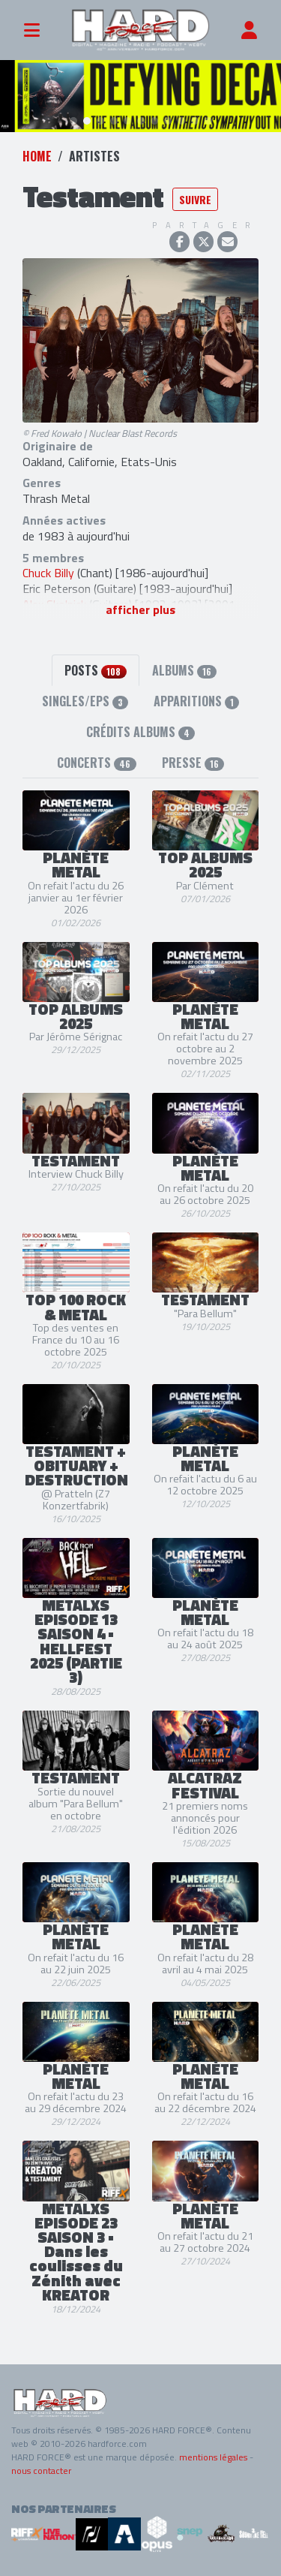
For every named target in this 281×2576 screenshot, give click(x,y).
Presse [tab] (193, 763)
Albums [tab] (184, 670)
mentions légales (213, 2457)
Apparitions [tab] (196, 701)
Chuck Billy (48, 573)
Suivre (195, 199)
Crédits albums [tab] (140, 732)
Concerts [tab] (96, 763)
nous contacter (41, 2470)
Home (37, 156)
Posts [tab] (95, 670)
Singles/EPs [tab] (85, 701)
